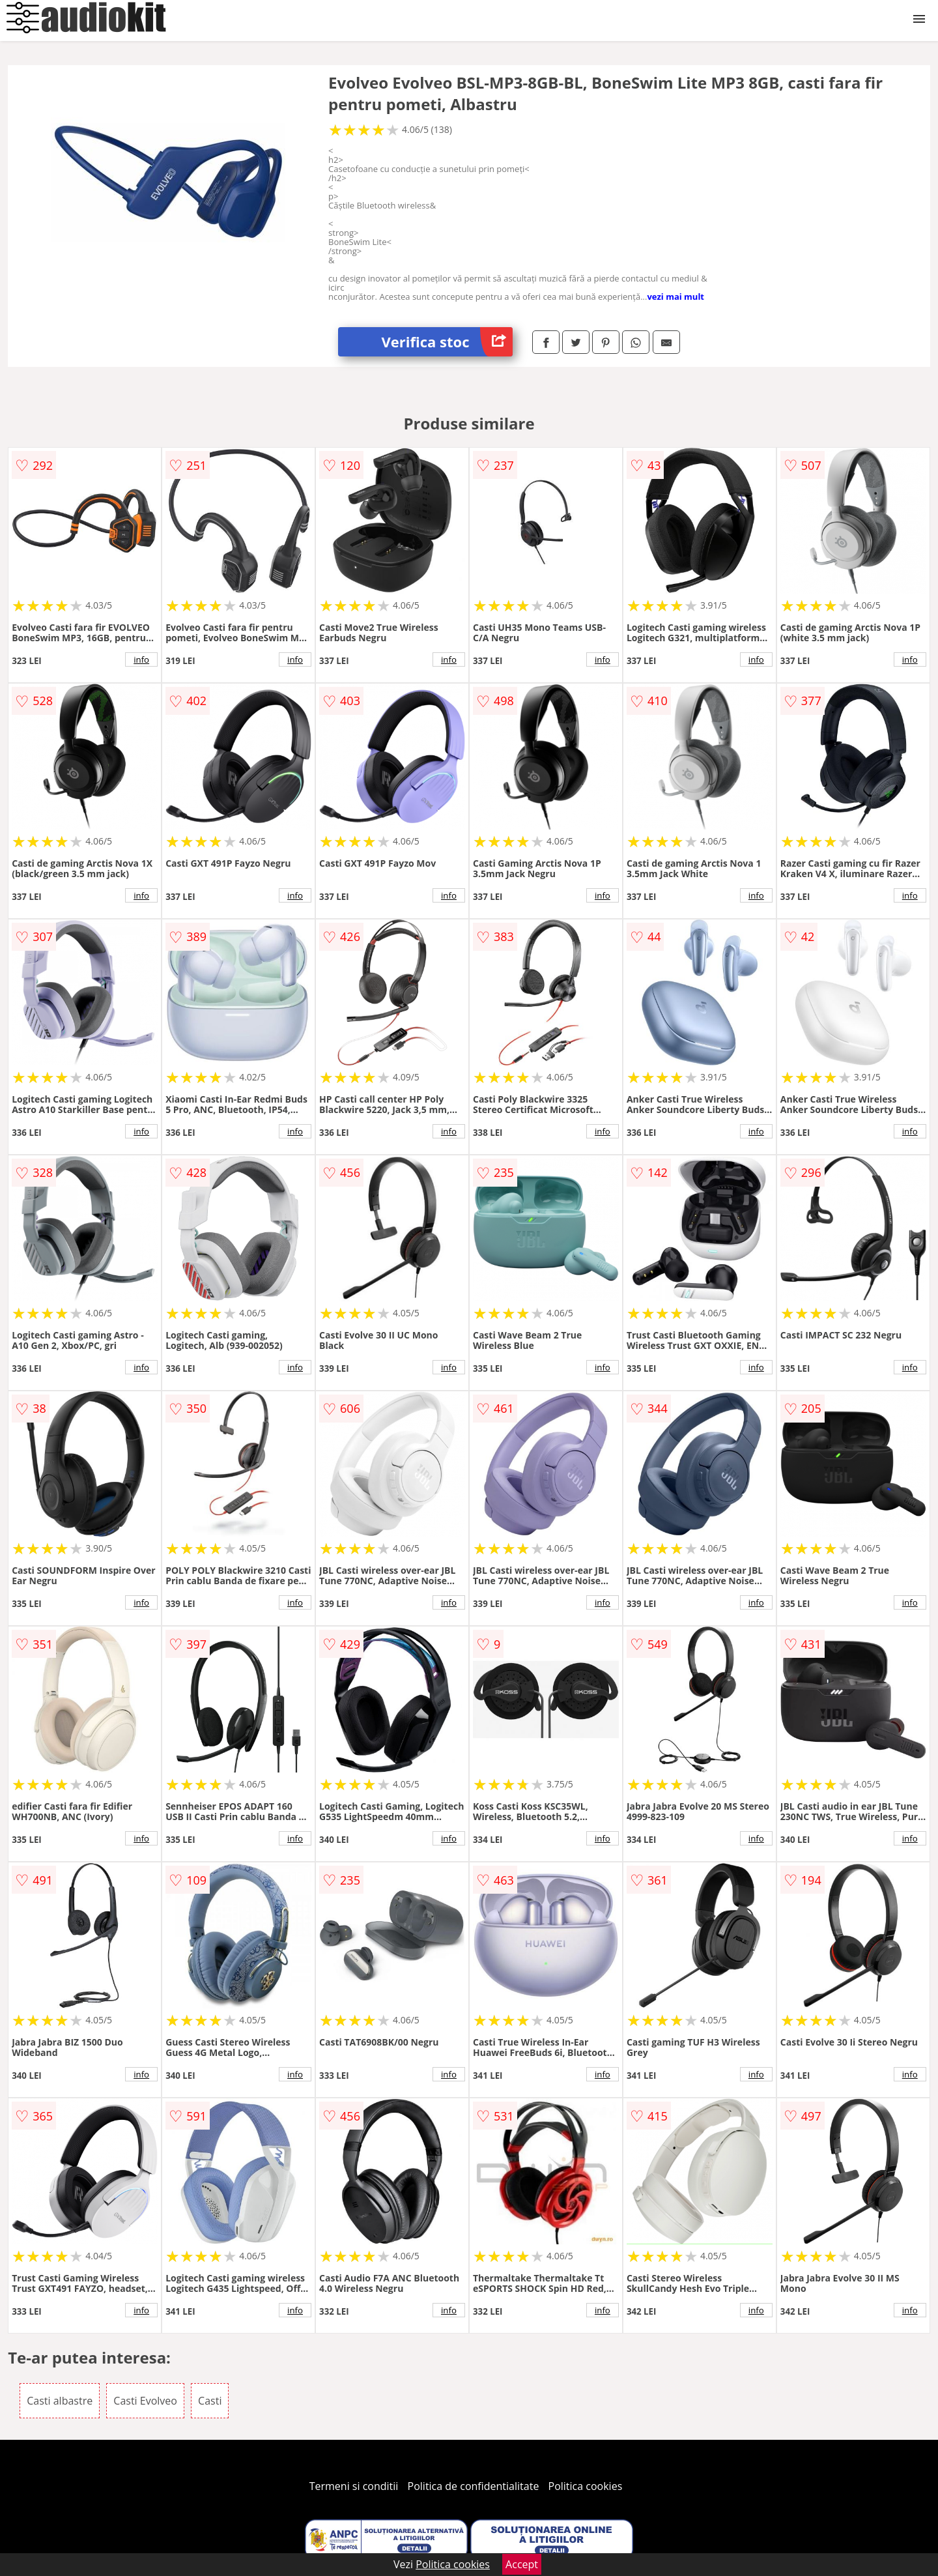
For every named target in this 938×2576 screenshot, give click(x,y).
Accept (521, 2564)
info (141, 659)
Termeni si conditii (354, 2486)
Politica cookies (585, 2486)
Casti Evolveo (145, 2401)
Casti (209, 2401)
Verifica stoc (447, 341)
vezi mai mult (675, 296)
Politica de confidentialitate (473, 2486)
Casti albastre (59, 2401)
